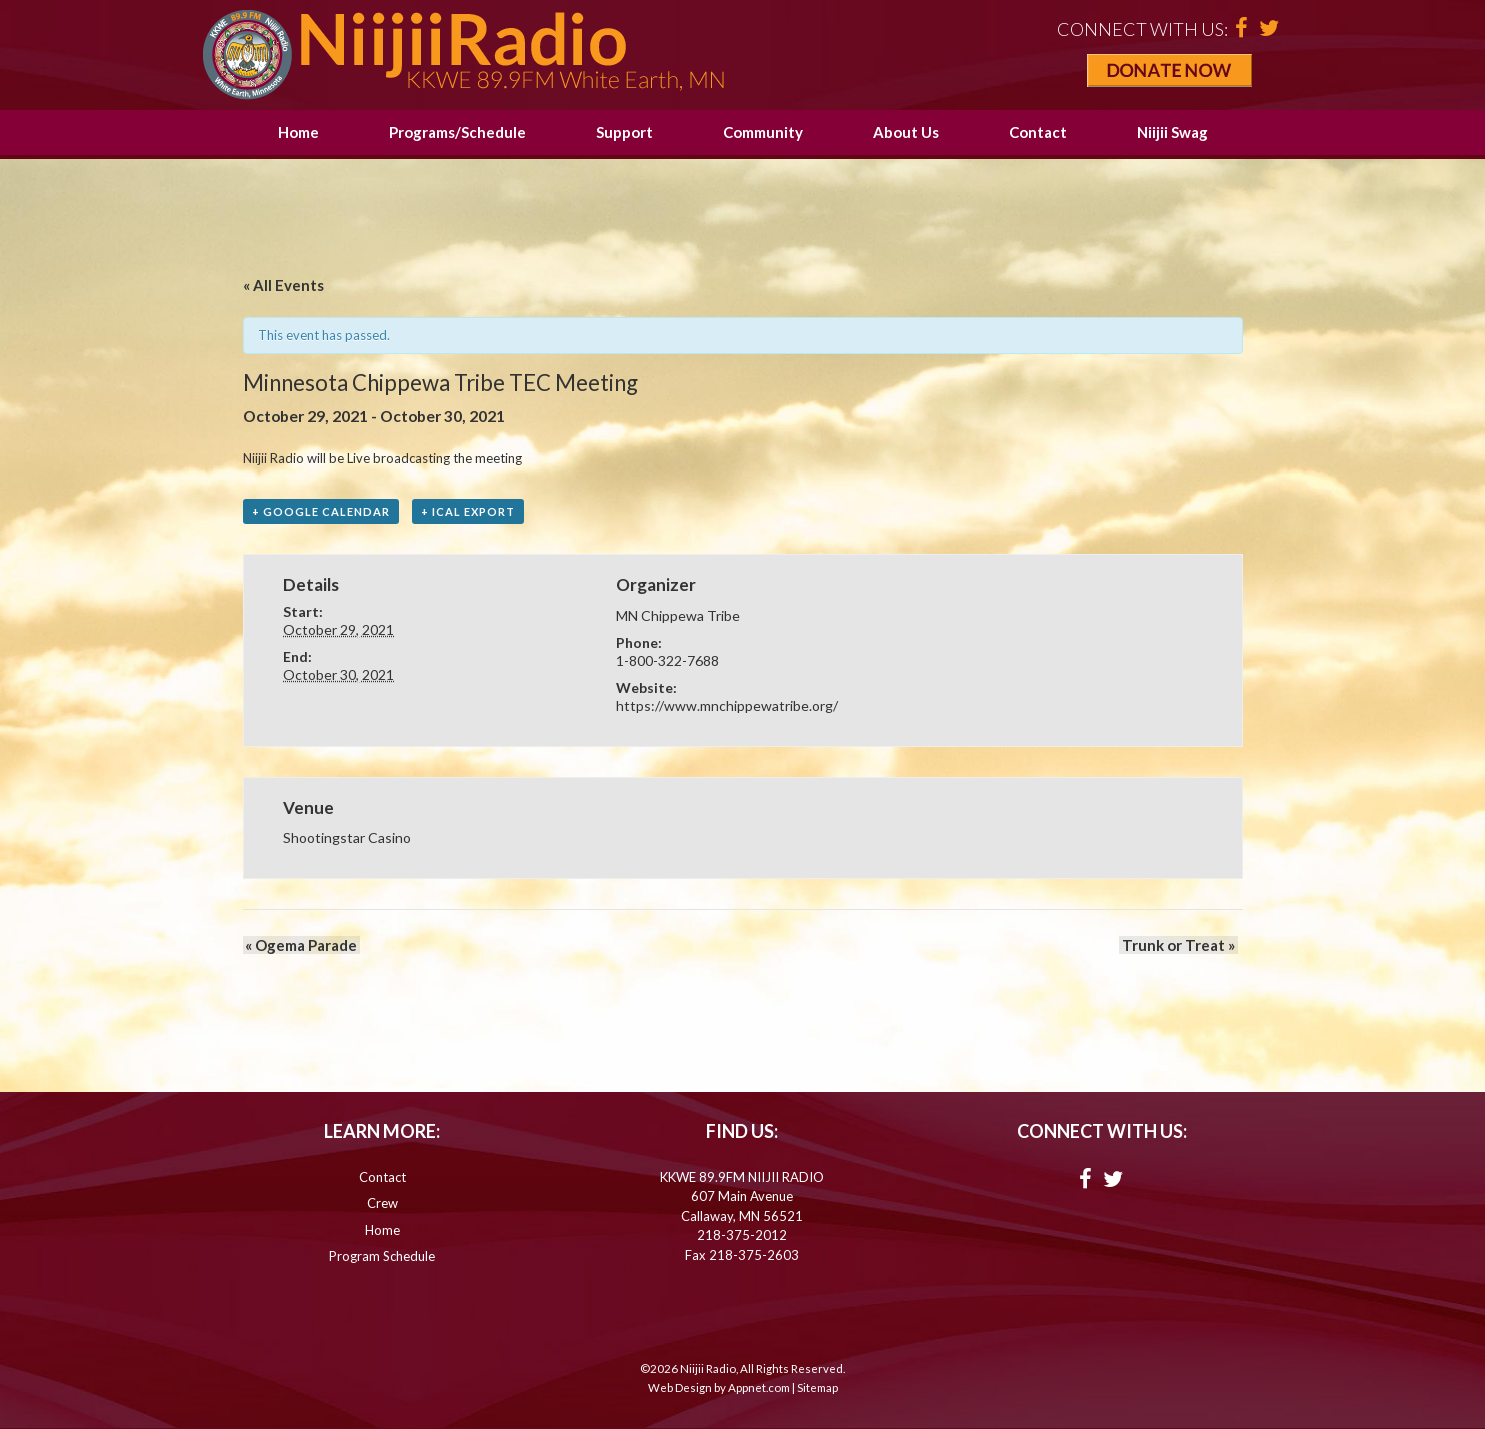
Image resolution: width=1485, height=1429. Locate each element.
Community (763, 132)
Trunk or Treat (1181, 946)
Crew (382, 1204)
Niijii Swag (1172, 132)
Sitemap (817, 1388)
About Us (906, 132)
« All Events (283, 285)
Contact (1038, 132)
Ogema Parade (299, 946)
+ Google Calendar (321, 512)
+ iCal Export (468, 512)
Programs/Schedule (457, 132)
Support (624, 132)
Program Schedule (382, 1257)
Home (298, 132)
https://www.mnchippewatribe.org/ (727, 706)
